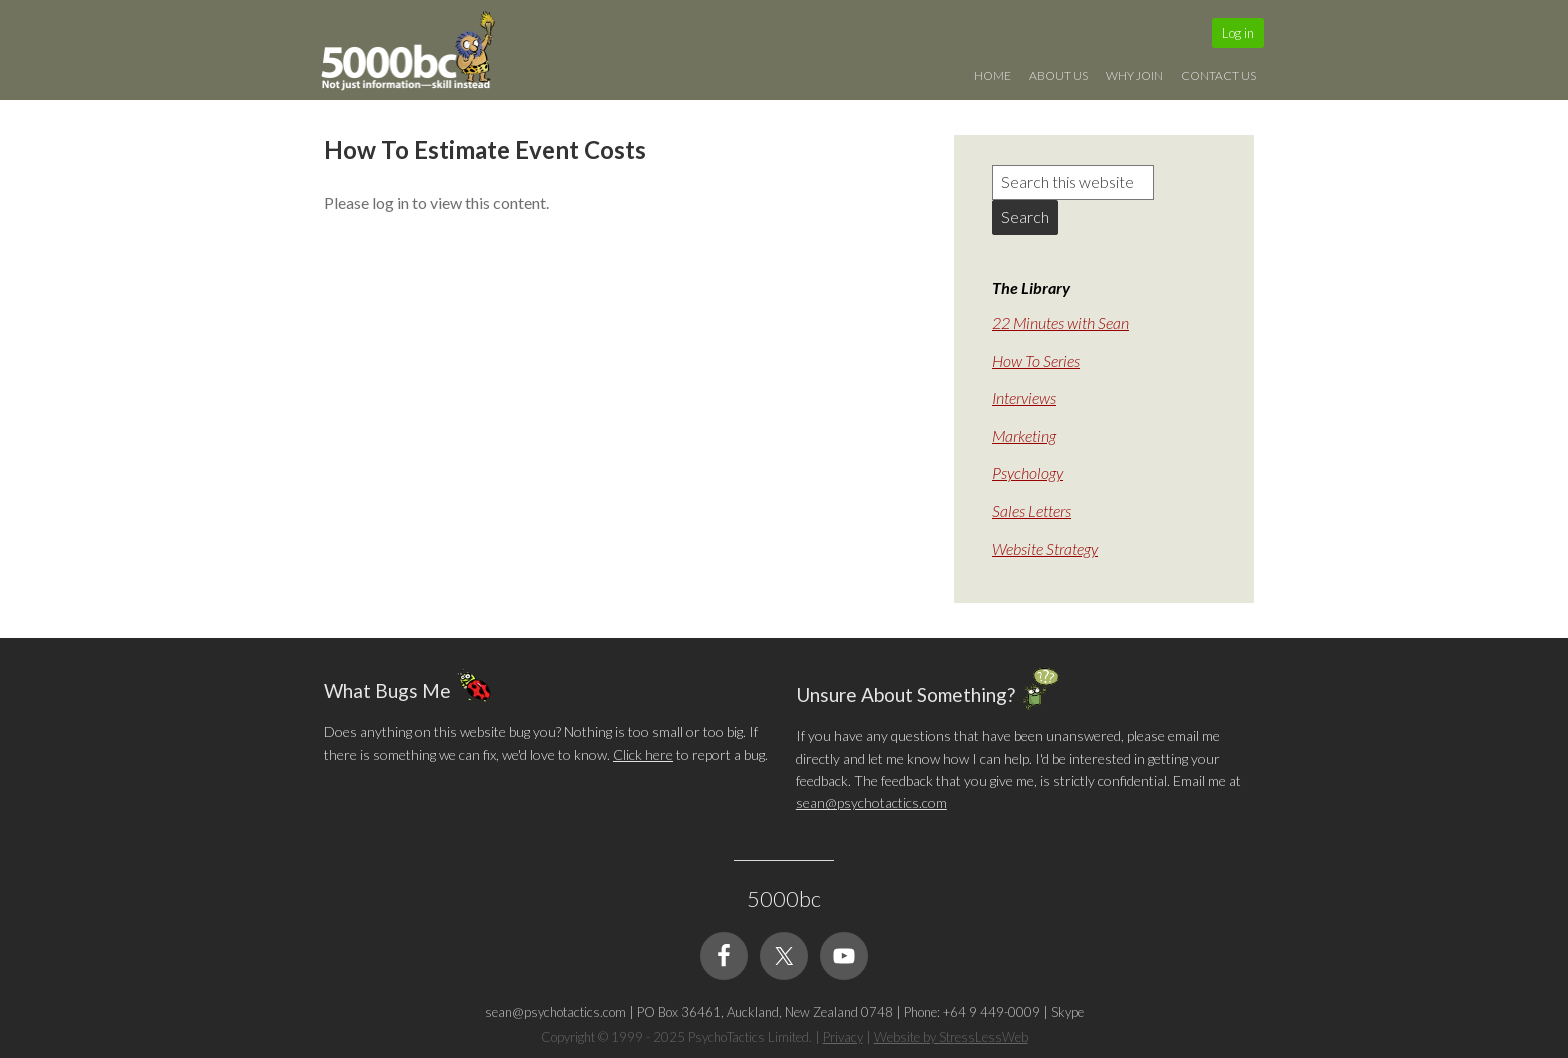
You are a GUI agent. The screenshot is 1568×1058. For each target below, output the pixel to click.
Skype (1067, 1012)
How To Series (1036, 360)
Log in (1238, 33)
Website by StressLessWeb (951, 1037)
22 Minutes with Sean (1060, 322)
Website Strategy (1045, 548)
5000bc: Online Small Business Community (419, 55)
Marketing (1024, 435)
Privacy (843, 1037)
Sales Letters (1031, 510)
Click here (643, 754)
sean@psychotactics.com (871, 802)
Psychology (1027, 472)
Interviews (1024, 397)
